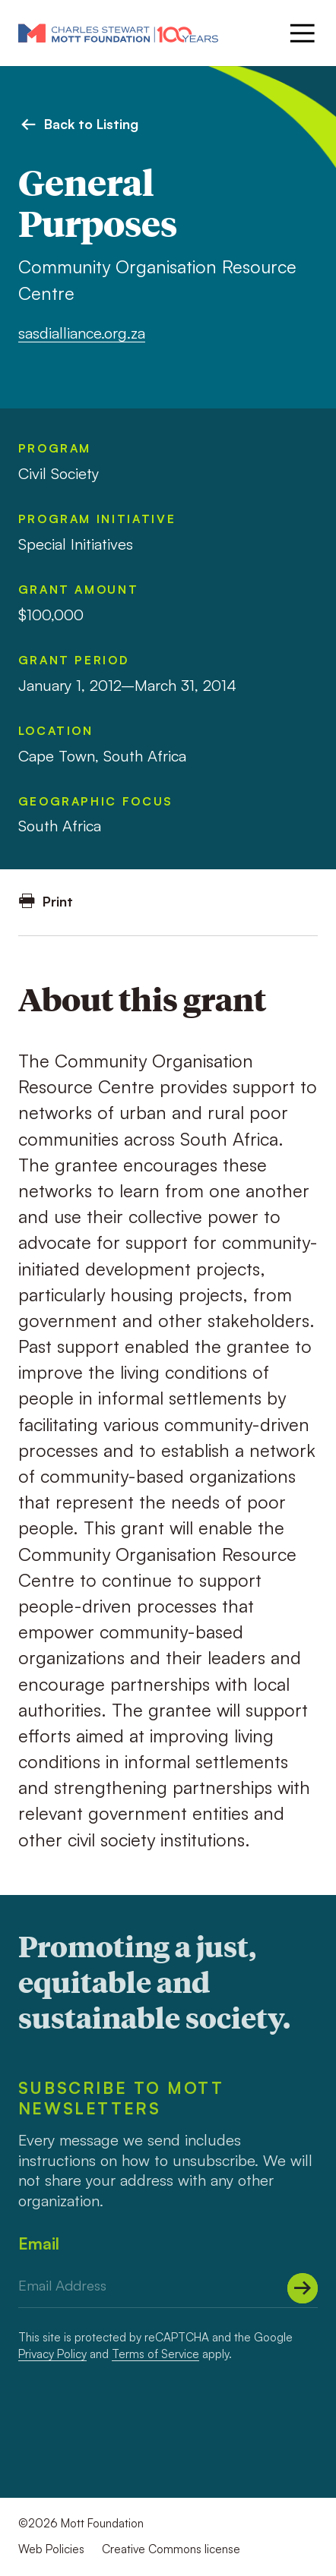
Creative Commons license (171, 2549)
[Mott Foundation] (118, 32)
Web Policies (51, 2549)
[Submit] (302, 2288)
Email (38, 2243)
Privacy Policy (52, 2354)
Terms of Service (155, 2354)
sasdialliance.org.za (81, 332)
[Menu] (301, 33)
